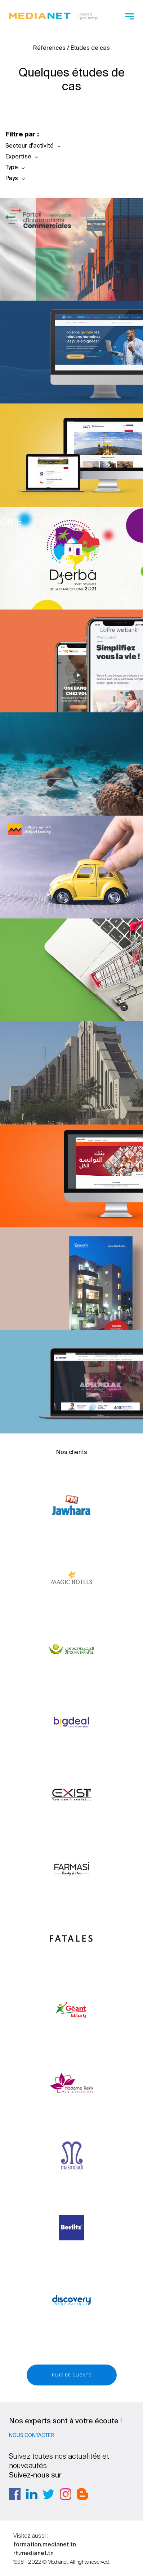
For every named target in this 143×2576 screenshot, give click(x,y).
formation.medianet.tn (44, 2544)
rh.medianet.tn (33, 2553)
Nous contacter (31, 2435)
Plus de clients (71, 2375)
